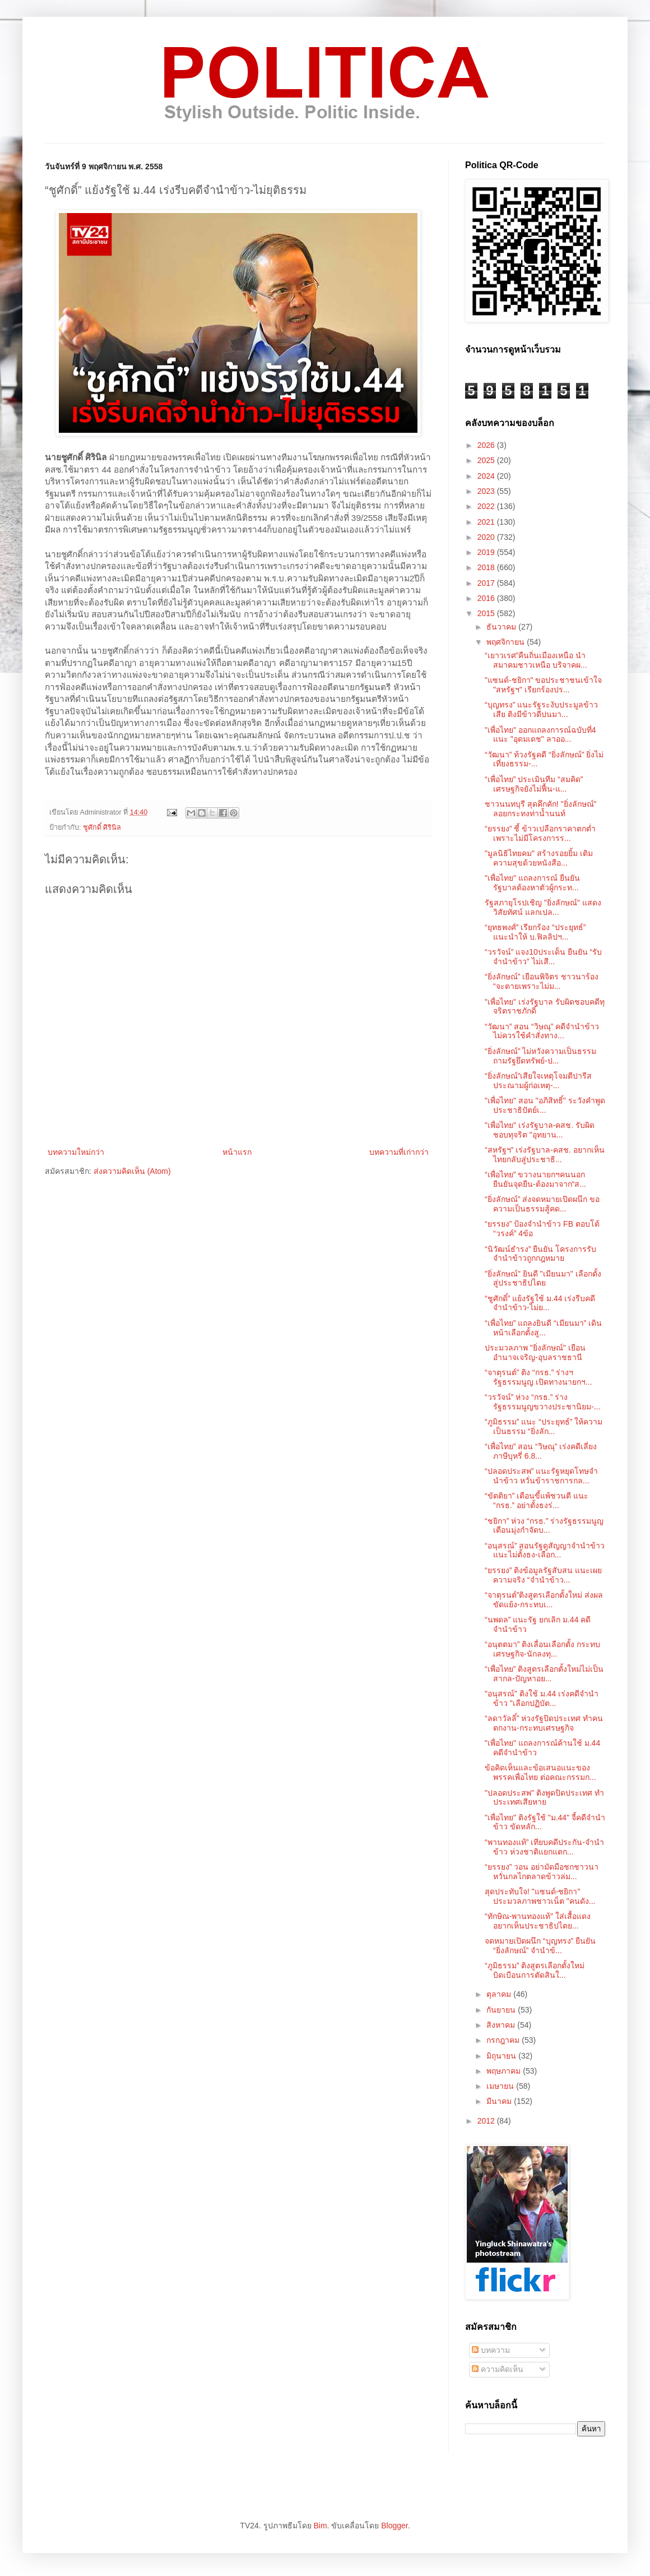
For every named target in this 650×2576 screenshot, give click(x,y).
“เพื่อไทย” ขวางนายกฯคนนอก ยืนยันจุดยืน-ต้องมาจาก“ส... (535, 1179)
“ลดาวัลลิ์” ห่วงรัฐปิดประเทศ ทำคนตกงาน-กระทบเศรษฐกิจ (544, 1723)
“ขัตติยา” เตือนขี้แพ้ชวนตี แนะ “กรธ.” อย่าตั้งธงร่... (536, 1500)
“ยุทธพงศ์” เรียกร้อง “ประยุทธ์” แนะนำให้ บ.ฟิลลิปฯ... (535, 932)
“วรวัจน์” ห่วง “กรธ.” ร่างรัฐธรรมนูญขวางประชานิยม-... (542, 1402)
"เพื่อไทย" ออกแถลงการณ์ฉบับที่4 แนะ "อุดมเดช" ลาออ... (540, 734)
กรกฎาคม (504, 2040)
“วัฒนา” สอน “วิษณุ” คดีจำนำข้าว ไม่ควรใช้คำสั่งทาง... (542, 1031)
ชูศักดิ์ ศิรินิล (102, 827)
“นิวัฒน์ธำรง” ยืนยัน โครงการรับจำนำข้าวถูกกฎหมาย (540, 1254)
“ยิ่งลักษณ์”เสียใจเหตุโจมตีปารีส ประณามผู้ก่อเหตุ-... (538, 1080)
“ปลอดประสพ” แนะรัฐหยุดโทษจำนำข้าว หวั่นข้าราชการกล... (541, 1476)
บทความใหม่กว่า (76, 1152)
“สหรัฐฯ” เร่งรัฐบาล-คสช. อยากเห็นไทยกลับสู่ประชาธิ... (545, 1154)
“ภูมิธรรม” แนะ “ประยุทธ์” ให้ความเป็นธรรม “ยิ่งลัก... (543, 1426)
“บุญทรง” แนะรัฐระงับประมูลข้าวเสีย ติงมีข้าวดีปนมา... (541, 709)
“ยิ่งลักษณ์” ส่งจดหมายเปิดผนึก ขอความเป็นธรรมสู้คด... (542, 1204)
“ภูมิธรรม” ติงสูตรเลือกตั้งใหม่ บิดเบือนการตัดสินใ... (534, 1970)
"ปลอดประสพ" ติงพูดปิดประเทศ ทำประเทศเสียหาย (544, 1797)
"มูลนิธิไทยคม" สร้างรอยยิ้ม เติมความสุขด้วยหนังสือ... (539, 858)
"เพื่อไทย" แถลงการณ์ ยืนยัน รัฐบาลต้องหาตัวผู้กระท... (532, 882)
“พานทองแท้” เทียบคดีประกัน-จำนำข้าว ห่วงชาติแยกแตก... (544, 1847)
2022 (487, 506)
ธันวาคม (502, 626)
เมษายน (501, 2086)
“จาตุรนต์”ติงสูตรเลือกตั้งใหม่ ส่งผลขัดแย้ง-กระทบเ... (544, 1599)
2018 (487, 567)
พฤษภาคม (504, 2070)
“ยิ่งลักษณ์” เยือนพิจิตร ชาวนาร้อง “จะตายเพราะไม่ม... (541, 981)
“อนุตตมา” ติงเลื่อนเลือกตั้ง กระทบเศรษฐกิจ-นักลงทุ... (542, 1649)
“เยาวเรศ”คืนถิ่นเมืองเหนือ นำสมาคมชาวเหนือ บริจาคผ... (536, 660)
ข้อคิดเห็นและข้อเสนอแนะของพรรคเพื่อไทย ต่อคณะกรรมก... (540, 1772)
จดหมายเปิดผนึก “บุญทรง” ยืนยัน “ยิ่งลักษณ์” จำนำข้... (540, 1945)
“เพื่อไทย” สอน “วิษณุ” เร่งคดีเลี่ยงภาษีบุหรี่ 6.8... (541, 1451)
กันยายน (502, 2009)
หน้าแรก (237, 1152)
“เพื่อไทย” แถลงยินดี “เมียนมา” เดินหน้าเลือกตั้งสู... (543, 1328)
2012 (487, 2120)
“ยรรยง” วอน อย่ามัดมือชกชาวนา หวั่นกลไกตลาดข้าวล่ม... (541, 1871)
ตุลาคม (499, 1994)
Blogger (394, 2525)
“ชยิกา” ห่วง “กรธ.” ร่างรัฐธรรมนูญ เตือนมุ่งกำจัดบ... (544, 1525)
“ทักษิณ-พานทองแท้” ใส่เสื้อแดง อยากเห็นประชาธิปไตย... (538, 1921)
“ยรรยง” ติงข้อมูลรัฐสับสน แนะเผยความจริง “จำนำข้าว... (543, 1575)
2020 (487, 537)
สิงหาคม (501, 2024)
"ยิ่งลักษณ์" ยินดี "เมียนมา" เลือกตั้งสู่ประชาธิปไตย (543, 1278)
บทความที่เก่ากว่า (399, 1152)
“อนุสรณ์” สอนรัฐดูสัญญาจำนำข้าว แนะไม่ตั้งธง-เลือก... (545, 1550)
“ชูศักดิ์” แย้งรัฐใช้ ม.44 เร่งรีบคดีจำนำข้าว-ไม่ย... (540, 1303)
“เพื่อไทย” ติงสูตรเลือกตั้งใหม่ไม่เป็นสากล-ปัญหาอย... (544, 1673)
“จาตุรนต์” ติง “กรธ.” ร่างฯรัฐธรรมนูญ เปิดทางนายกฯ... (538, 1377)
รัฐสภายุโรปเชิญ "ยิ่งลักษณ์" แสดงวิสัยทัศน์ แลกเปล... (543, 907)
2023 (487, 491)
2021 (487, 521)
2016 (487, 598)
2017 (487, 583)
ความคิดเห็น (497, 2369)
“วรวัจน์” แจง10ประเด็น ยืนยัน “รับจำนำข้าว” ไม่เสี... (543, 956)
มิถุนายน (502, 2055)
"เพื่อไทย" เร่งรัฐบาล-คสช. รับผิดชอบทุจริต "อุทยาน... (540, 1130)
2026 (487, 445)
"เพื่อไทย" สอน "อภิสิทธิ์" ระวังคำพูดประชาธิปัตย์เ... (545, 1105)
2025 (487, 460)
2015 (487, 613)
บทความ (491, 2350)
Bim (320, 2525)
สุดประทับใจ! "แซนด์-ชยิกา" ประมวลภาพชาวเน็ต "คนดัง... (540, 1896)
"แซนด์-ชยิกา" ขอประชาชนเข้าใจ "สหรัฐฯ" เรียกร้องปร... (543, 685)
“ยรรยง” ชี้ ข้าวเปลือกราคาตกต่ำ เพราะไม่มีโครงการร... (540, 833)
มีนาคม (500, 2101)
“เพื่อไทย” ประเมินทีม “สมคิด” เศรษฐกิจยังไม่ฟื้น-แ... (534, 784)
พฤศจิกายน (506, 641)
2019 (487, 552)
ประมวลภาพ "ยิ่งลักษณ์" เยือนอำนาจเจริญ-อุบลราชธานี (535, 1352)
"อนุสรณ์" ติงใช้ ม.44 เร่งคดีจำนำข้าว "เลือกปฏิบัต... (541, 1698)
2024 (487, 475)
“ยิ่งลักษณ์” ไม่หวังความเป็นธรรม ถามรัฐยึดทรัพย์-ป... (540, 1056)
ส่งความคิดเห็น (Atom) (132, 1171)
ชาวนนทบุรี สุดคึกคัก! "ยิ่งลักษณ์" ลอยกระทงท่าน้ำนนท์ (541, 808)
